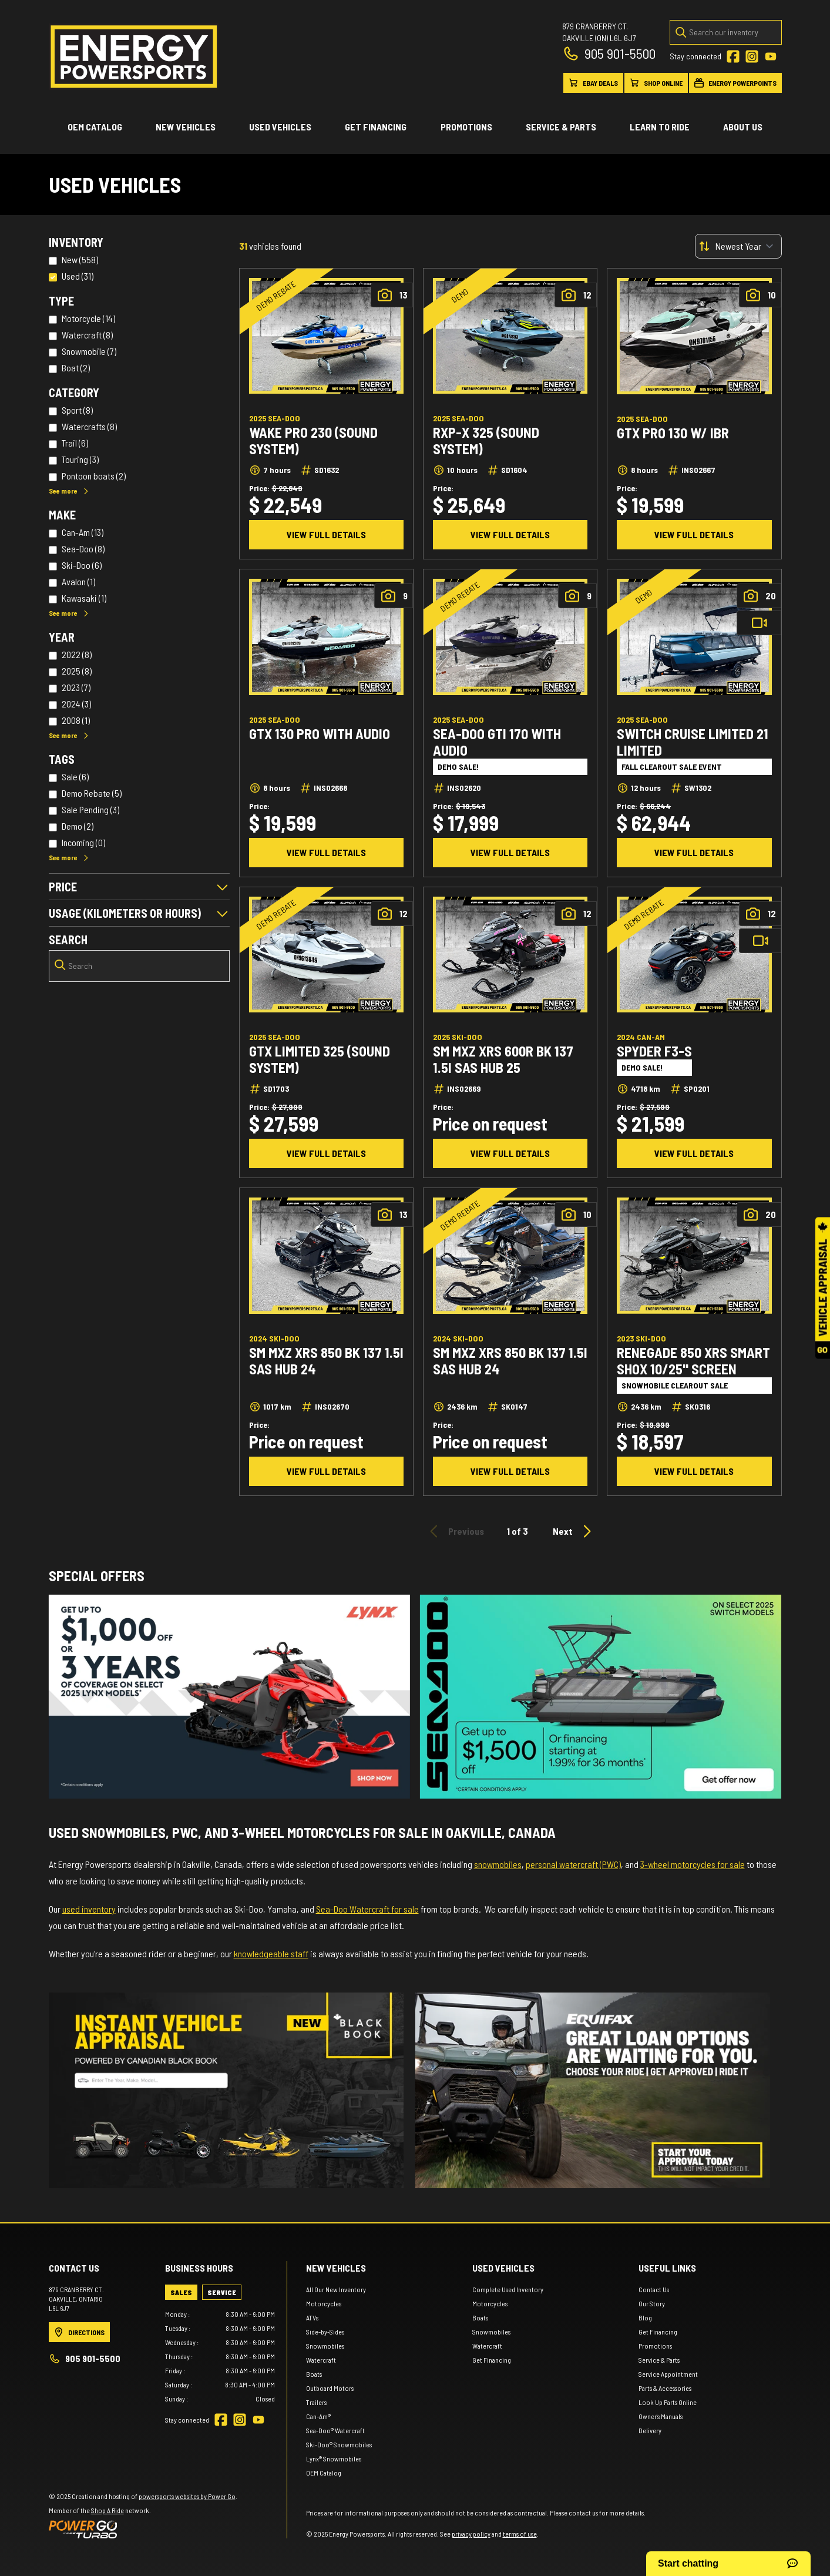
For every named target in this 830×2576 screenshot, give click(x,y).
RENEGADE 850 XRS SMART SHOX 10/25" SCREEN (693, 1360)
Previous (455, 1531)
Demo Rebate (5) (92, 793)
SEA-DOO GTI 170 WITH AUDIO (497, 742)
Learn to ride (660, 126)
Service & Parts (561, 126)
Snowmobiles (325, 2346)
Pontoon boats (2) (94, 475)
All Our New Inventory (336, 2289)
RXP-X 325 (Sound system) (486, 440)
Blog (645, 2317)
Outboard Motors (330, 2388)
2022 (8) (77, 654)
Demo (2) (77, 825)
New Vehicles (186, 126)
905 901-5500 (609, 53)
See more (69, 491)
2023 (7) (76, 687)
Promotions (466, 126)
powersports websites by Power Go (187, 2496)
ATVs (312, 2317)
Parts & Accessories (665, 2388)
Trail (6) (75, 442)
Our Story (652, 2303)
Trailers (316, 2402)
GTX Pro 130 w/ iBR (673, 433)
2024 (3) (76, 703)
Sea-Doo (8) (83, 548)
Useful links (667, 2267)
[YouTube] (771, 56)
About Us (742, 126)
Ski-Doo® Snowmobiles (339, 2444)
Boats (314, 2374)
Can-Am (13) (82, 532)
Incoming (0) (83, 842)
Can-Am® (318, 2416)
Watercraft (321, 2360)
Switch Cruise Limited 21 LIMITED (692, 742)
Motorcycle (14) (88, 318)
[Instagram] (752, 56)
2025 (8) (77, 670)
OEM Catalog (95, 126)
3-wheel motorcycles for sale (692, 1864)
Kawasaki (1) (84, 597)
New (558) (80, 259)
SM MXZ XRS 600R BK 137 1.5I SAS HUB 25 (503, 1059)
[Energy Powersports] (134, 56)
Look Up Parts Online (668, 2402)
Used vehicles (280, 126)
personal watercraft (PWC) (573, 1864)
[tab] (181, 2292)
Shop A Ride (107, 2510)
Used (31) (77, 275)
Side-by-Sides (325, 2331)
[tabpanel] (220, 2356)
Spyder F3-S (654, 1051)
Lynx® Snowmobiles (333, 2458)
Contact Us (654, 2289)
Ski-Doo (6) (82, 565)
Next (574, 1531)
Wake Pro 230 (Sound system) (313, 440)
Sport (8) (77, 409)
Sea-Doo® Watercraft (335, 2430)
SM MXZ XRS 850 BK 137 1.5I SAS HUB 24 (326, 1360)
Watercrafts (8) (89, 426)
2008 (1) (76, 720)
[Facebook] (733, 56)
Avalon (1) (78, 581)
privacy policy (471, 2534)
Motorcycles (323, 2303)
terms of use (520, 2534)
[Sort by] (738, 246)
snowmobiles (498, 1864)
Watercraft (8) (87, 334)
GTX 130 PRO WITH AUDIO (319, 734)
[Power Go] (143, 2529)
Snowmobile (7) (89, 351)
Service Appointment (668, 2374)
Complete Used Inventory (507, 2289)
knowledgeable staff (271, 1953)
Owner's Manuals (661, 2416)
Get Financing (375, 126)
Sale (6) (75, 776)
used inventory (89, 1908)
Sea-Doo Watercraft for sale (367, 1908)
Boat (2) (76, 367)
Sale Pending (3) (90, 809)
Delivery (650, 2430)
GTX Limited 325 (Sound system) (319, 1059)
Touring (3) (80, 459)
